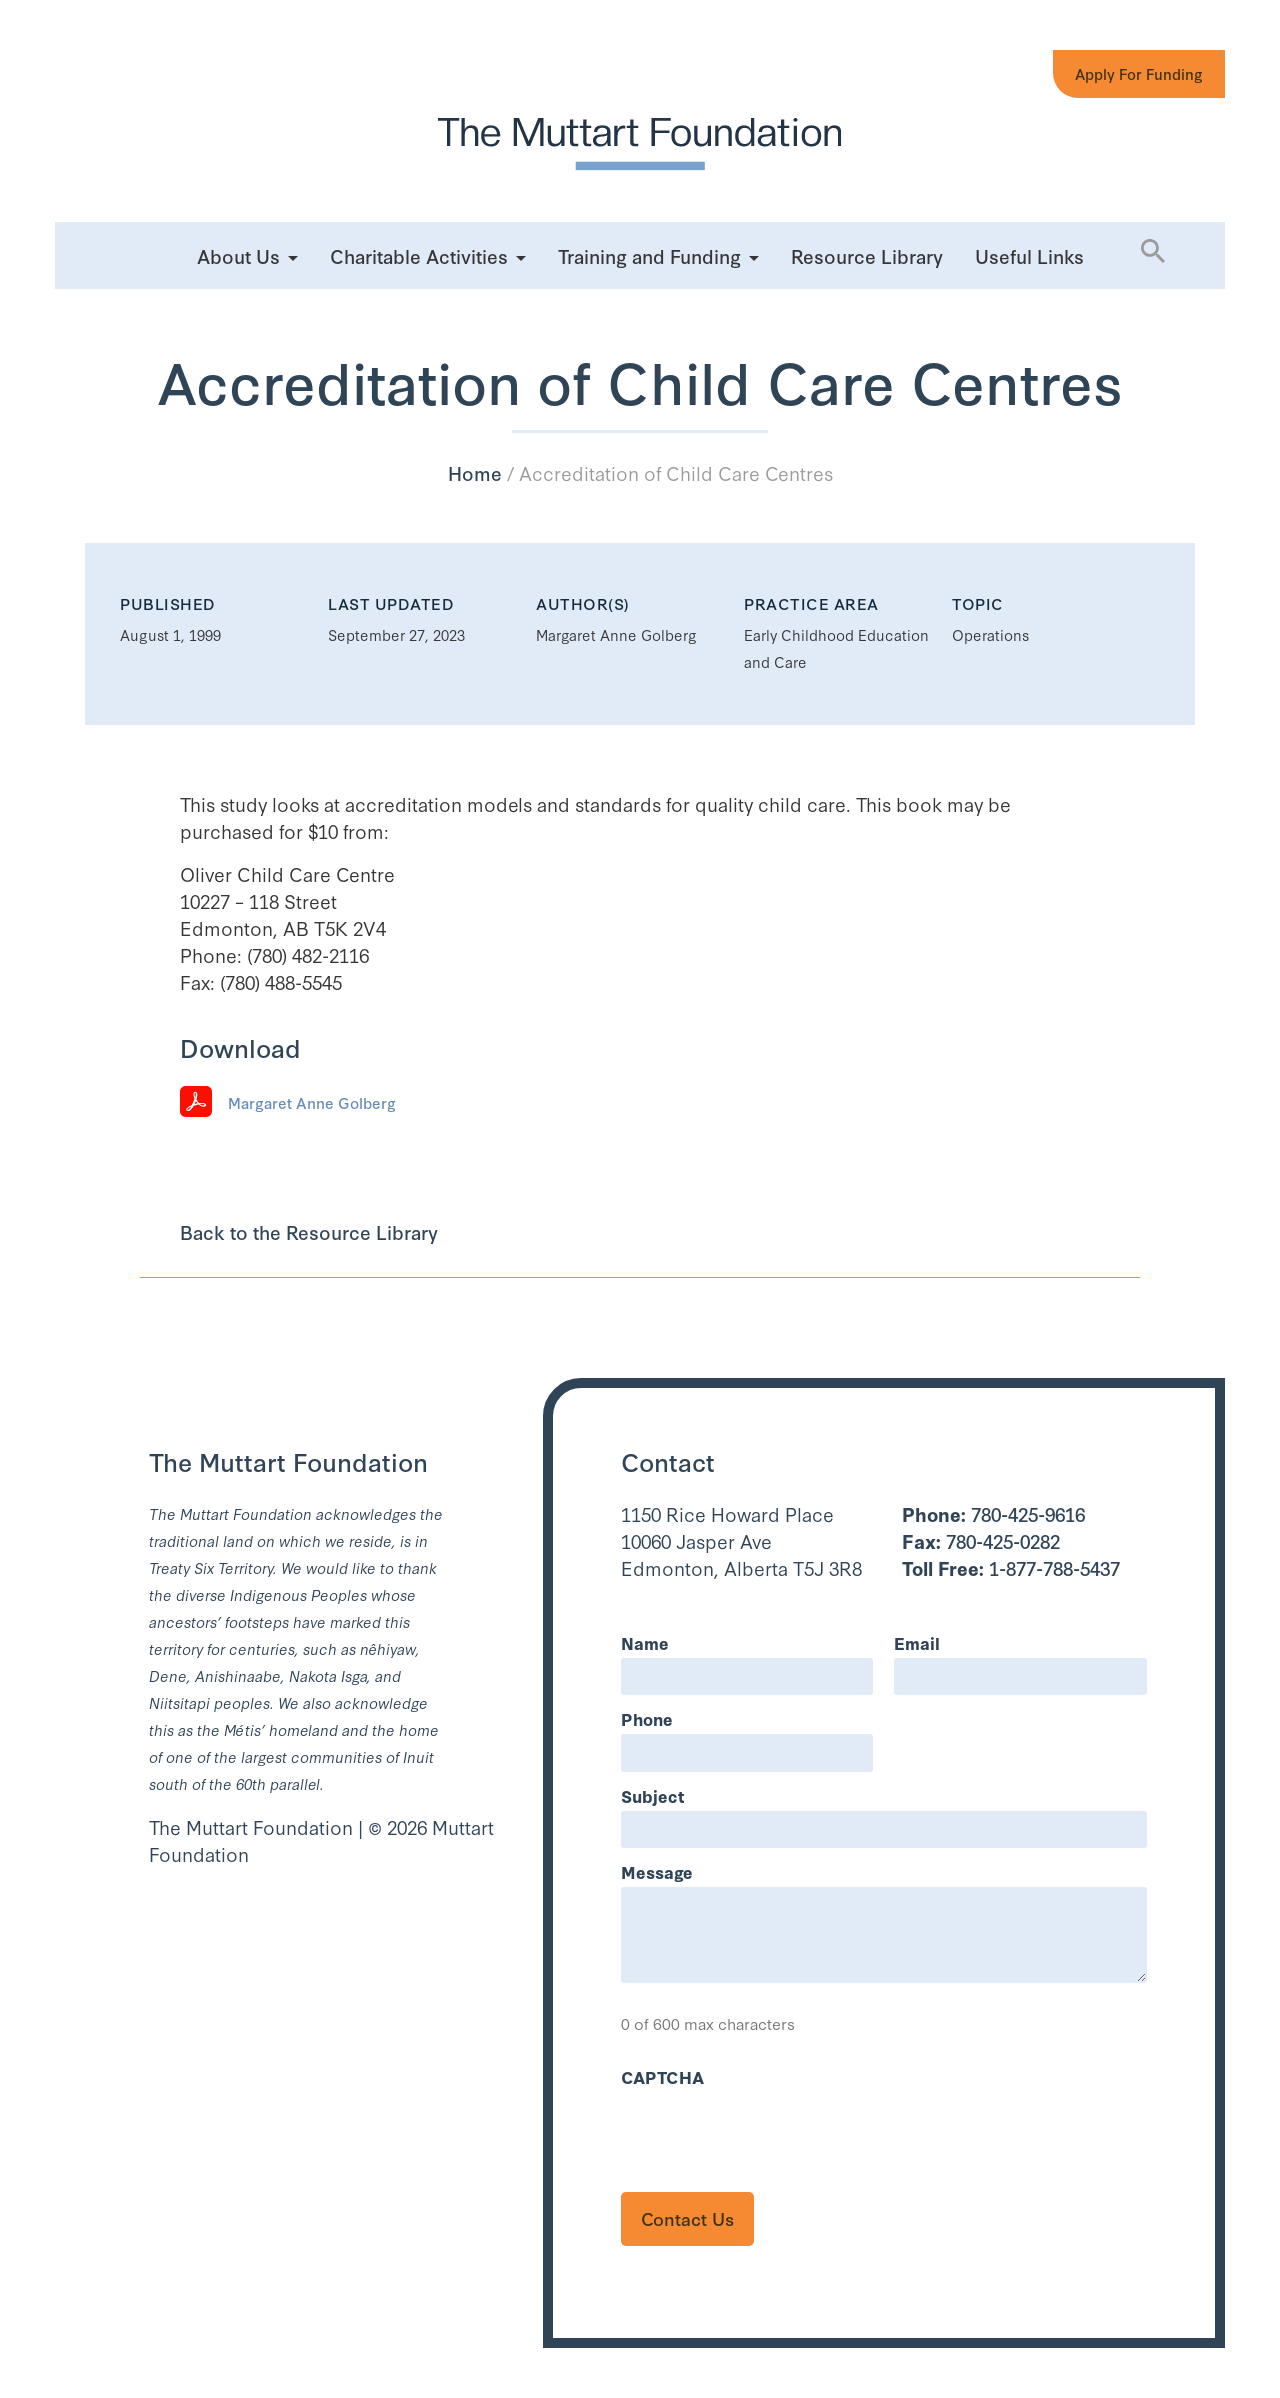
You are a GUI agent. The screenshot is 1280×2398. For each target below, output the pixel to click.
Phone (647, 1718)
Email (917, 1642)
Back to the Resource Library (309, 1231)
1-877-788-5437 (1011, 1567)
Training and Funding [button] (649, 255)
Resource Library (867, 255)
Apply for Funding (1139, 73)
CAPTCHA (662, 2076)
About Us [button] (238, 255)
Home (475, 472)
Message (657, 1871)
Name (645, 1642)
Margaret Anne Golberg (312, 1102)
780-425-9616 (993, 1513)
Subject (653, 1795)
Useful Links (1029, 255)
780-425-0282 (981, 1540)
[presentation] (773, 2131)
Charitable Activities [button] (419, 255)
